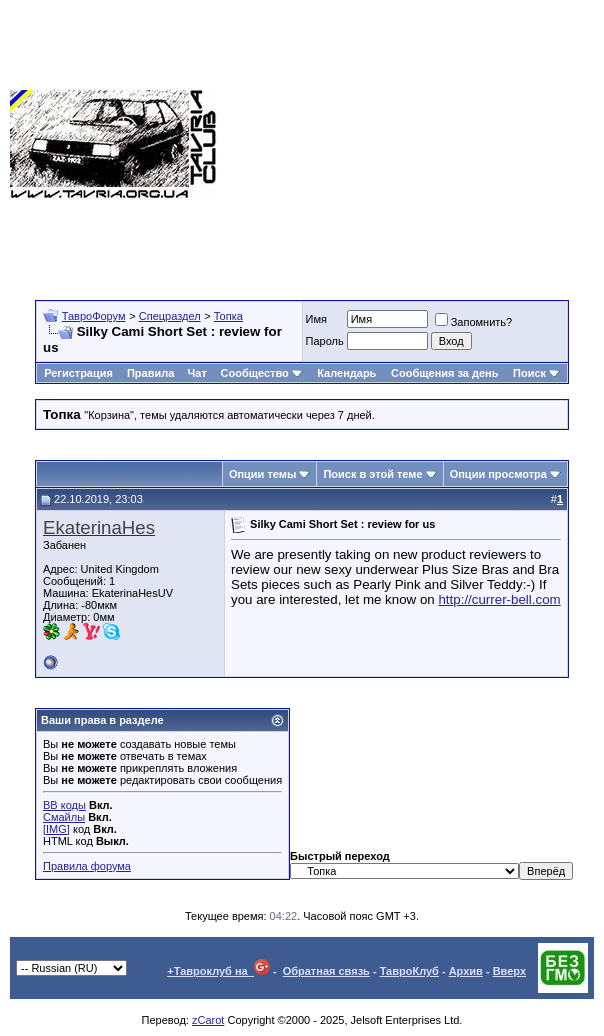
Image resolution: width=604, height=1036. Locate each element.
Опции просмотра (498, 474)
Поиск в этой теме (372, 474)
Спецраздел (170, 316)
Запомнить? (474, 322)
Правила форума (87, 866)
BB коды (64, 805)
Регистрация (78, 373)
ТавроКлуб (409, 971)
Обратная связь (326, 971)
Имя (316, 319)
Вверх (509, 971)
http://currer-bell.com (499, 599)
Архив (466, 971)
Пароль (325, 341)
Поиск (536, 373)
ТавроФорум (94, 316)
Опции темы (262, 474)
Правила (150, 373)
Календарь (346, 373)
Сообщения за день (444, 373)
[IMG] (56, 829)
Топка (228, 316)
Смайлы (64, 817)
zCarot (208, 1020)
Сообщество (262, 373)
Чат (197, 373)
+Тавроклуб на (218, 971)
